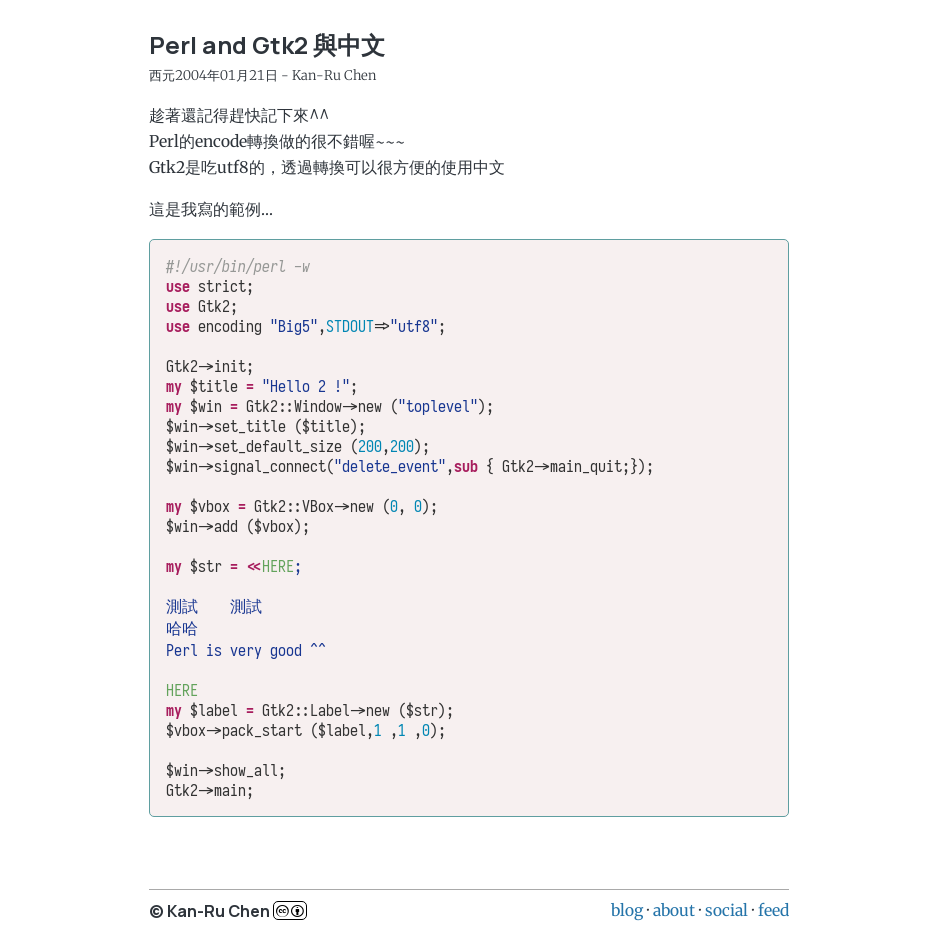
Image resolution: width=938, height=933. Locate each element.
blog (627, 910)
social (726, 910)
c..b (290, 910)
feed (773, 910)
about (674, 910)
